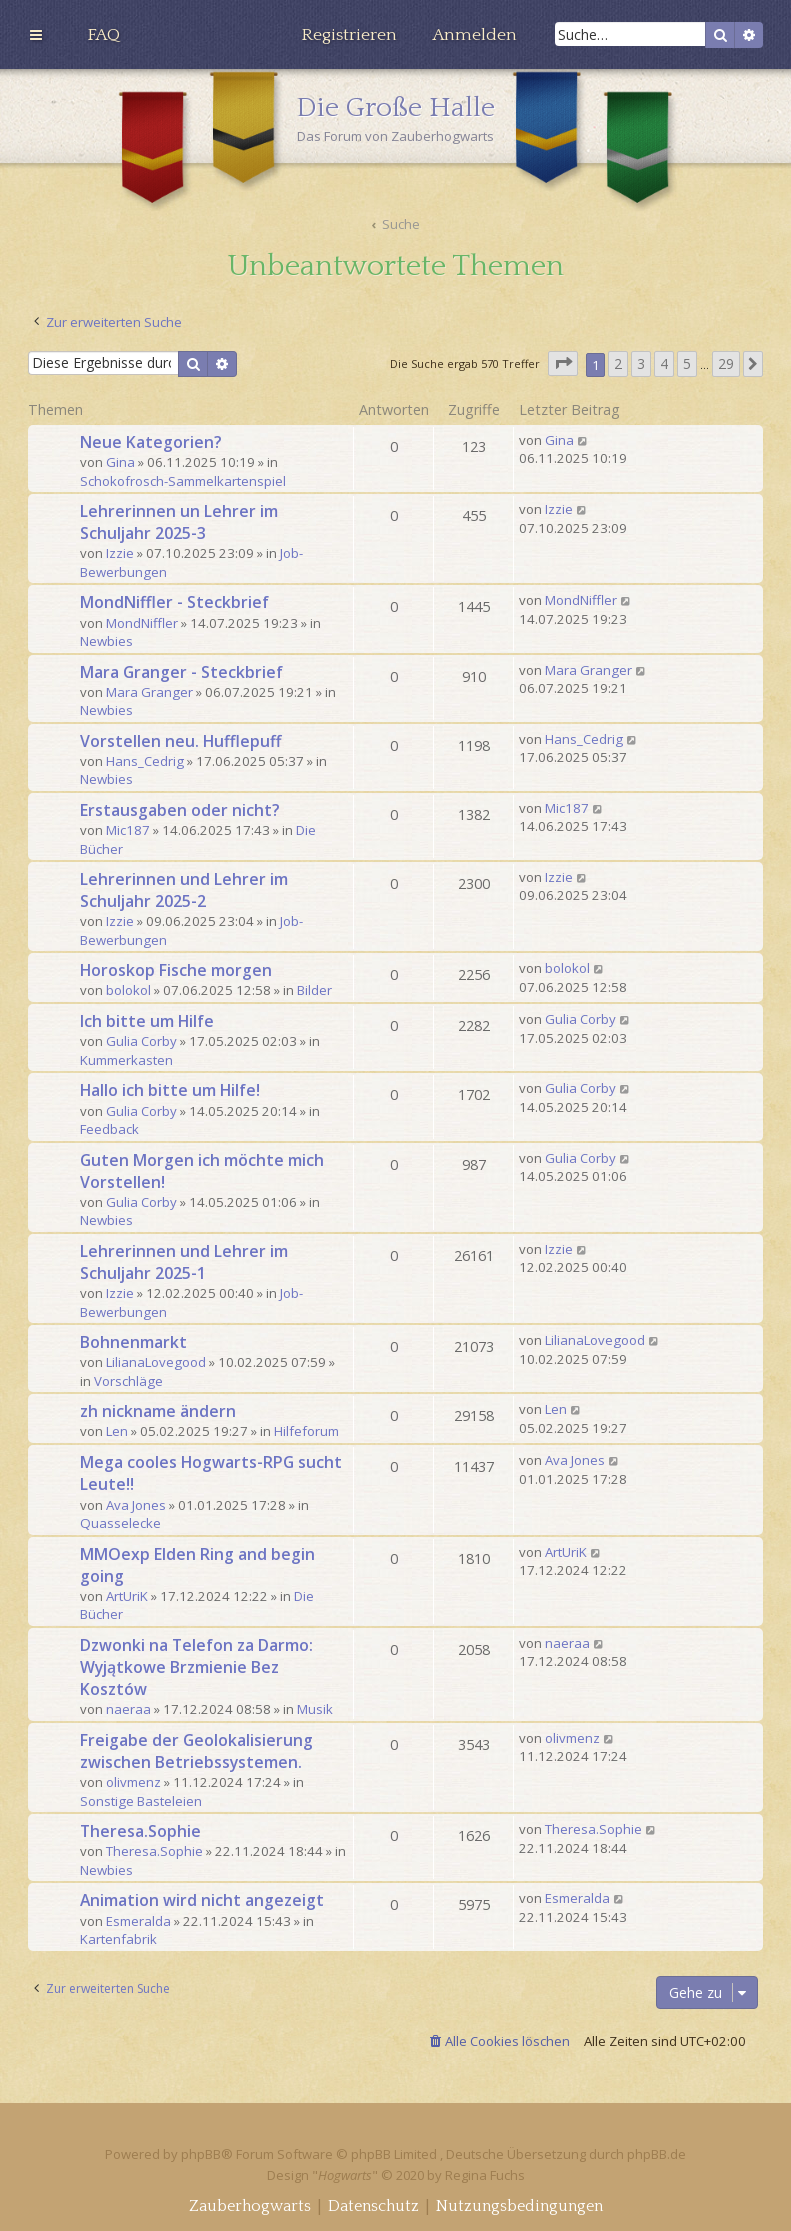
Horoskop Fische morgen (176, 970)
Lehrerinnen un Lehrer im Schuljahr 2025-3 (179, 522)
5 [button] (687, 363)
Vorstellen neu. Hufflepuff (180, 741)
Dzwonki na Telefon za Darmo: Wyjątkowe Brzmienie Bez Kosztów (196, 1667)
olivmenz (133, 1782)
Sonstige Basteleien (141, 1801)
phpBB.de (656, 2154)
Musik (315, 1709)
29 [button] (726, 363)
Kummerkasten (126, 1060)
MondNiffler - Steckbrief (174, 602)
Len (117, 1431)
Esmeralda (138, 1921)
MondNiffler (142, 623)
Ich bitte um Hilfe (147, 1021)
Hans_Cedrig (145, 761)
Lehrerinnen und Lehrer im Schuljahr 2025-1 (184, 1262)
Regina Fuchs (485, 2175)
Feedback (109, 1129)
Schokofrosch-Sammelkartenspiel (183, 481)
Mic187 (128, 830)
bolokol (128, 990)
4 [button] (664, 363)
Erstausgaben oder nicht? (180, 810)
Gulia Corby (141, 1041)
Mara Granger (149, 692)
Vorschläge (128, 1381)
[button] (563, 363)
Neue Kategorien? (151, 442)
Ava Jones (136, 1505)
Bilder (314, 990)
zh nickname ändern (158, 1411)
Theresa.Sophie (140, 1831)
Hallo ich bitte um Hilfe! (170, 1090)
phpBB (201, 2154)
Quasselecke (120, 1523)
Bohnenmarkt (133, 1342)
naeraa (128, 1709)
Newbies (106, 641)
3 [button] (641, 363)
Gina (120, 462)
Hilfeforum (306, 1431)
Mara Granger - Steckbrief (181, 672)
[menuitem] (103, 35)
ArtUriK (127, 1596)
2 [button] (618, 363)
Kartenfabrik (118, 1939)
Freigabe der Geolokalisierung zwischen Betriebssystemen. (196, 1751)
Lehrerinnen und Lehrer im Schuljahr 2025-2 (184, 890)
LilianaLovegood (156, 1362)
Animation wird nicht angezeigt (202, 1900)
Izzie (120, 553)
